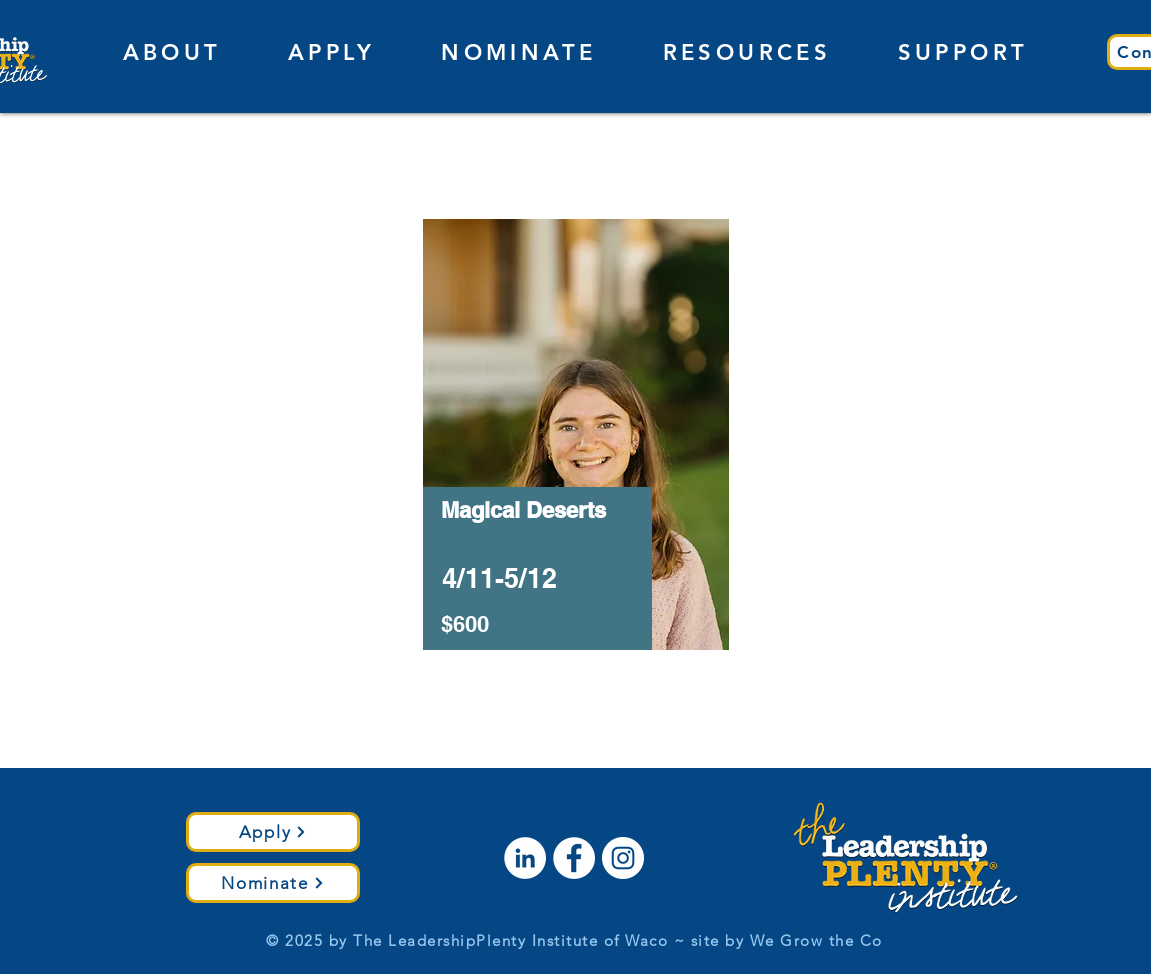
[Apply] (273, 832)
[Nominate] (273, 883)
